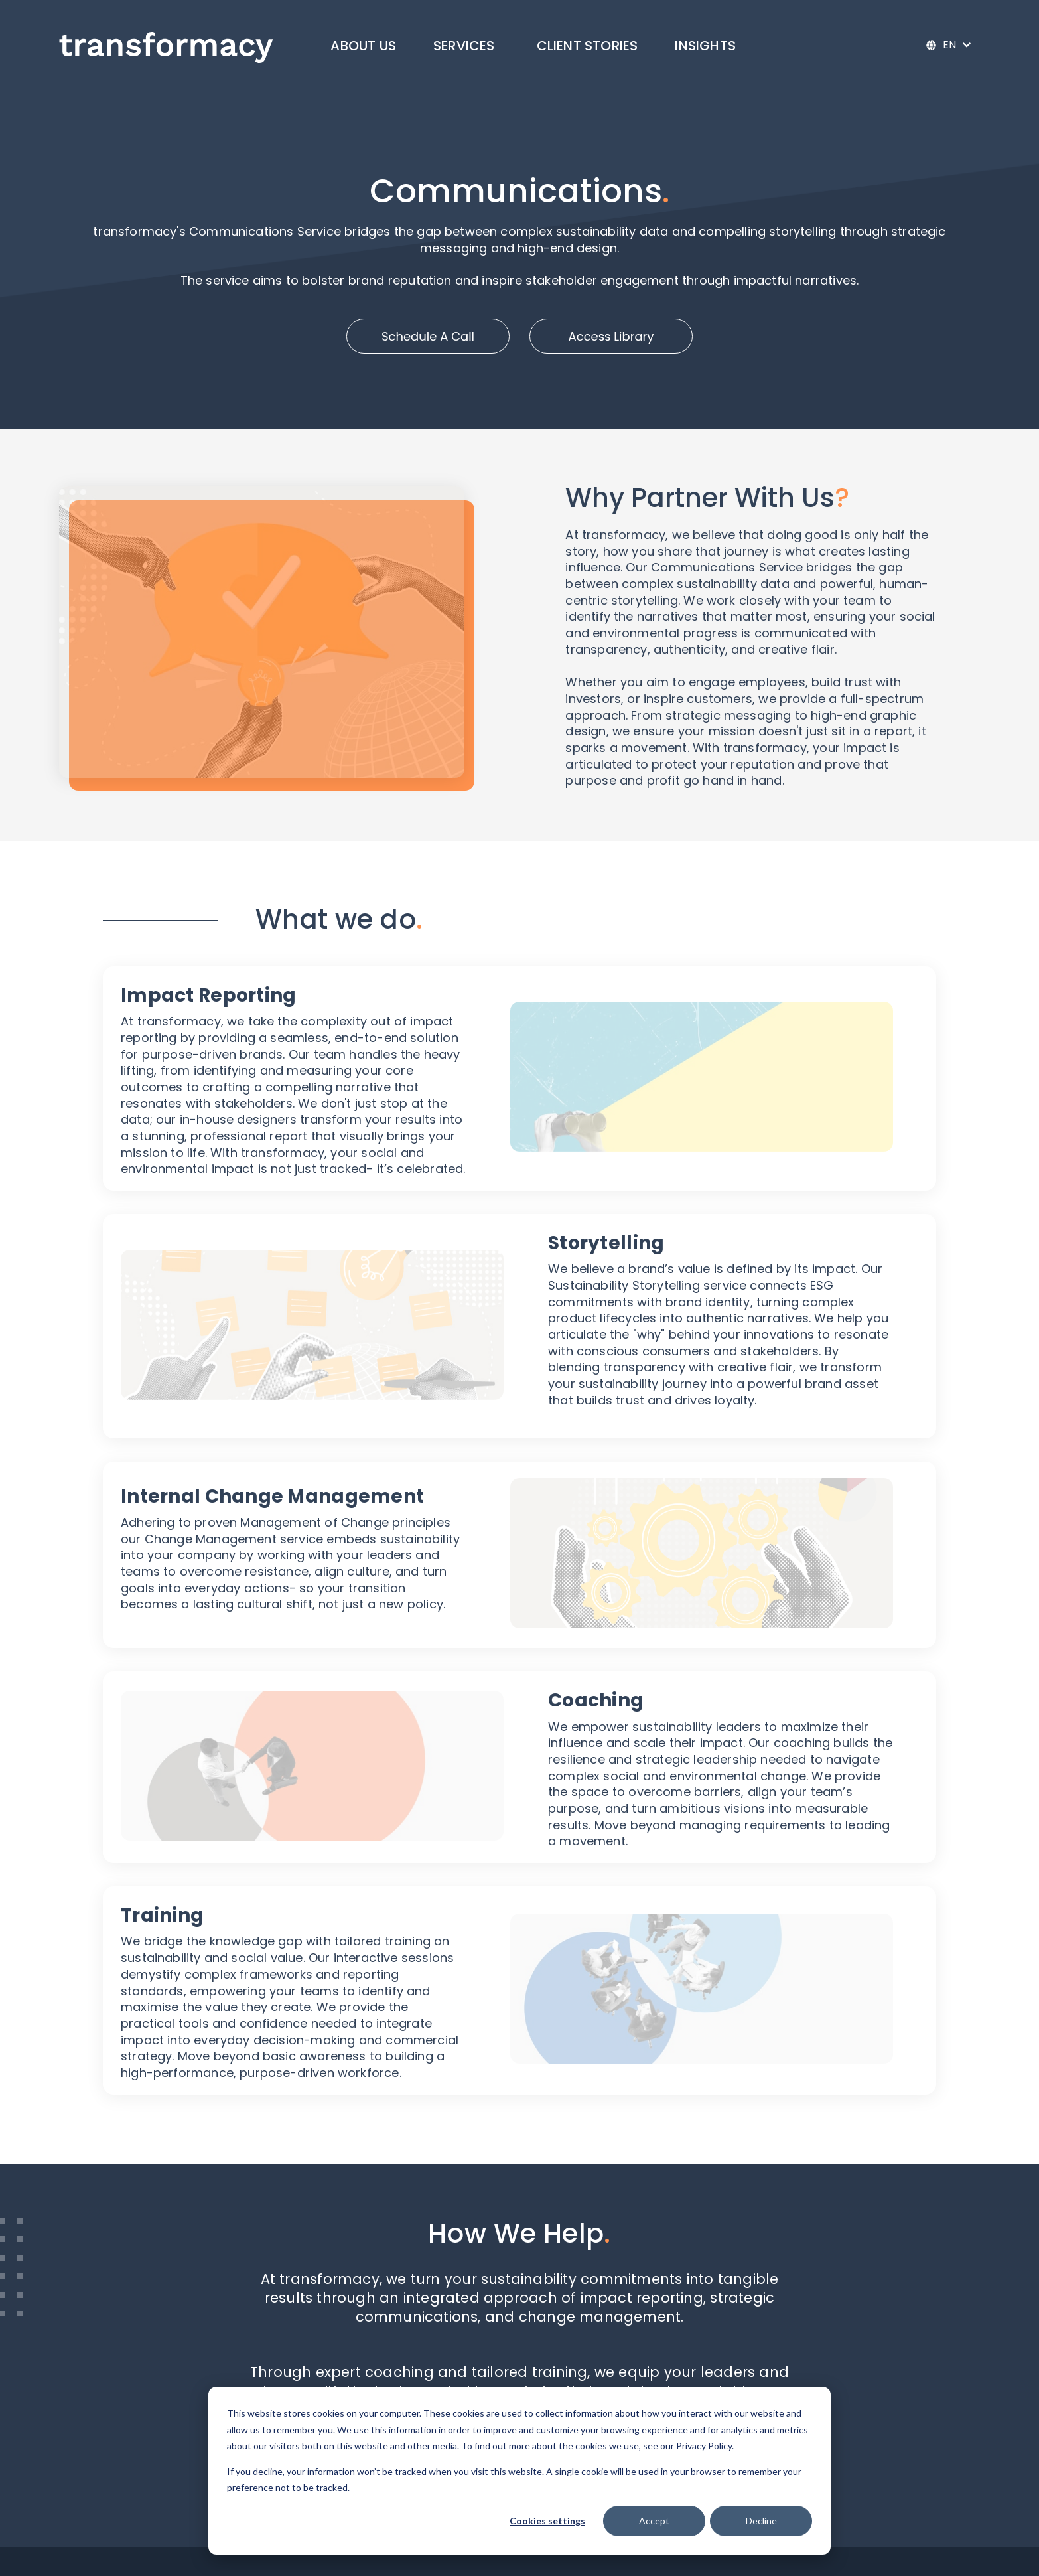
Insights (705, 46)
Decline (761, 2520)
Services (464, 46)
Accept (654, 2520)
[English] (948, 45)
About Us (363, 46)
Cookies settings (547, 2520)
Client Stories (587, 46)
